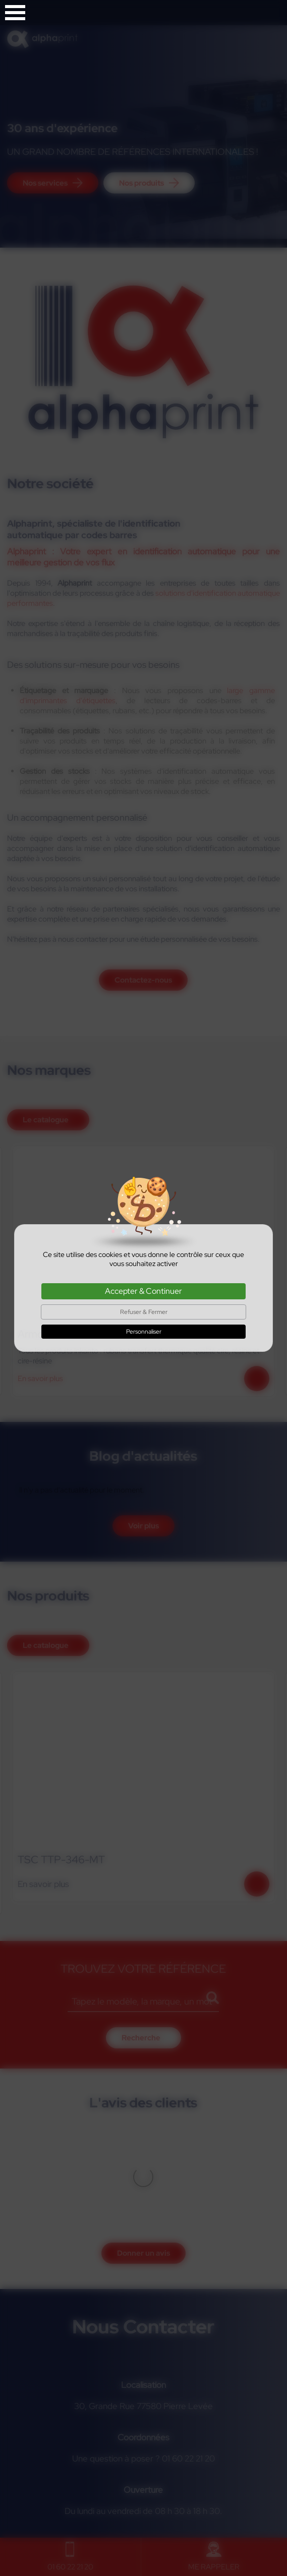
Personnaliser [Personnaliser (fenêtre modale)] (143, 1332)
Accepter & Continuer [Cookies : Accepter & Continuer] (143, 1291)
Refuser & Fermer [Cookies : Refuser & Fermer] (143, 1312)
